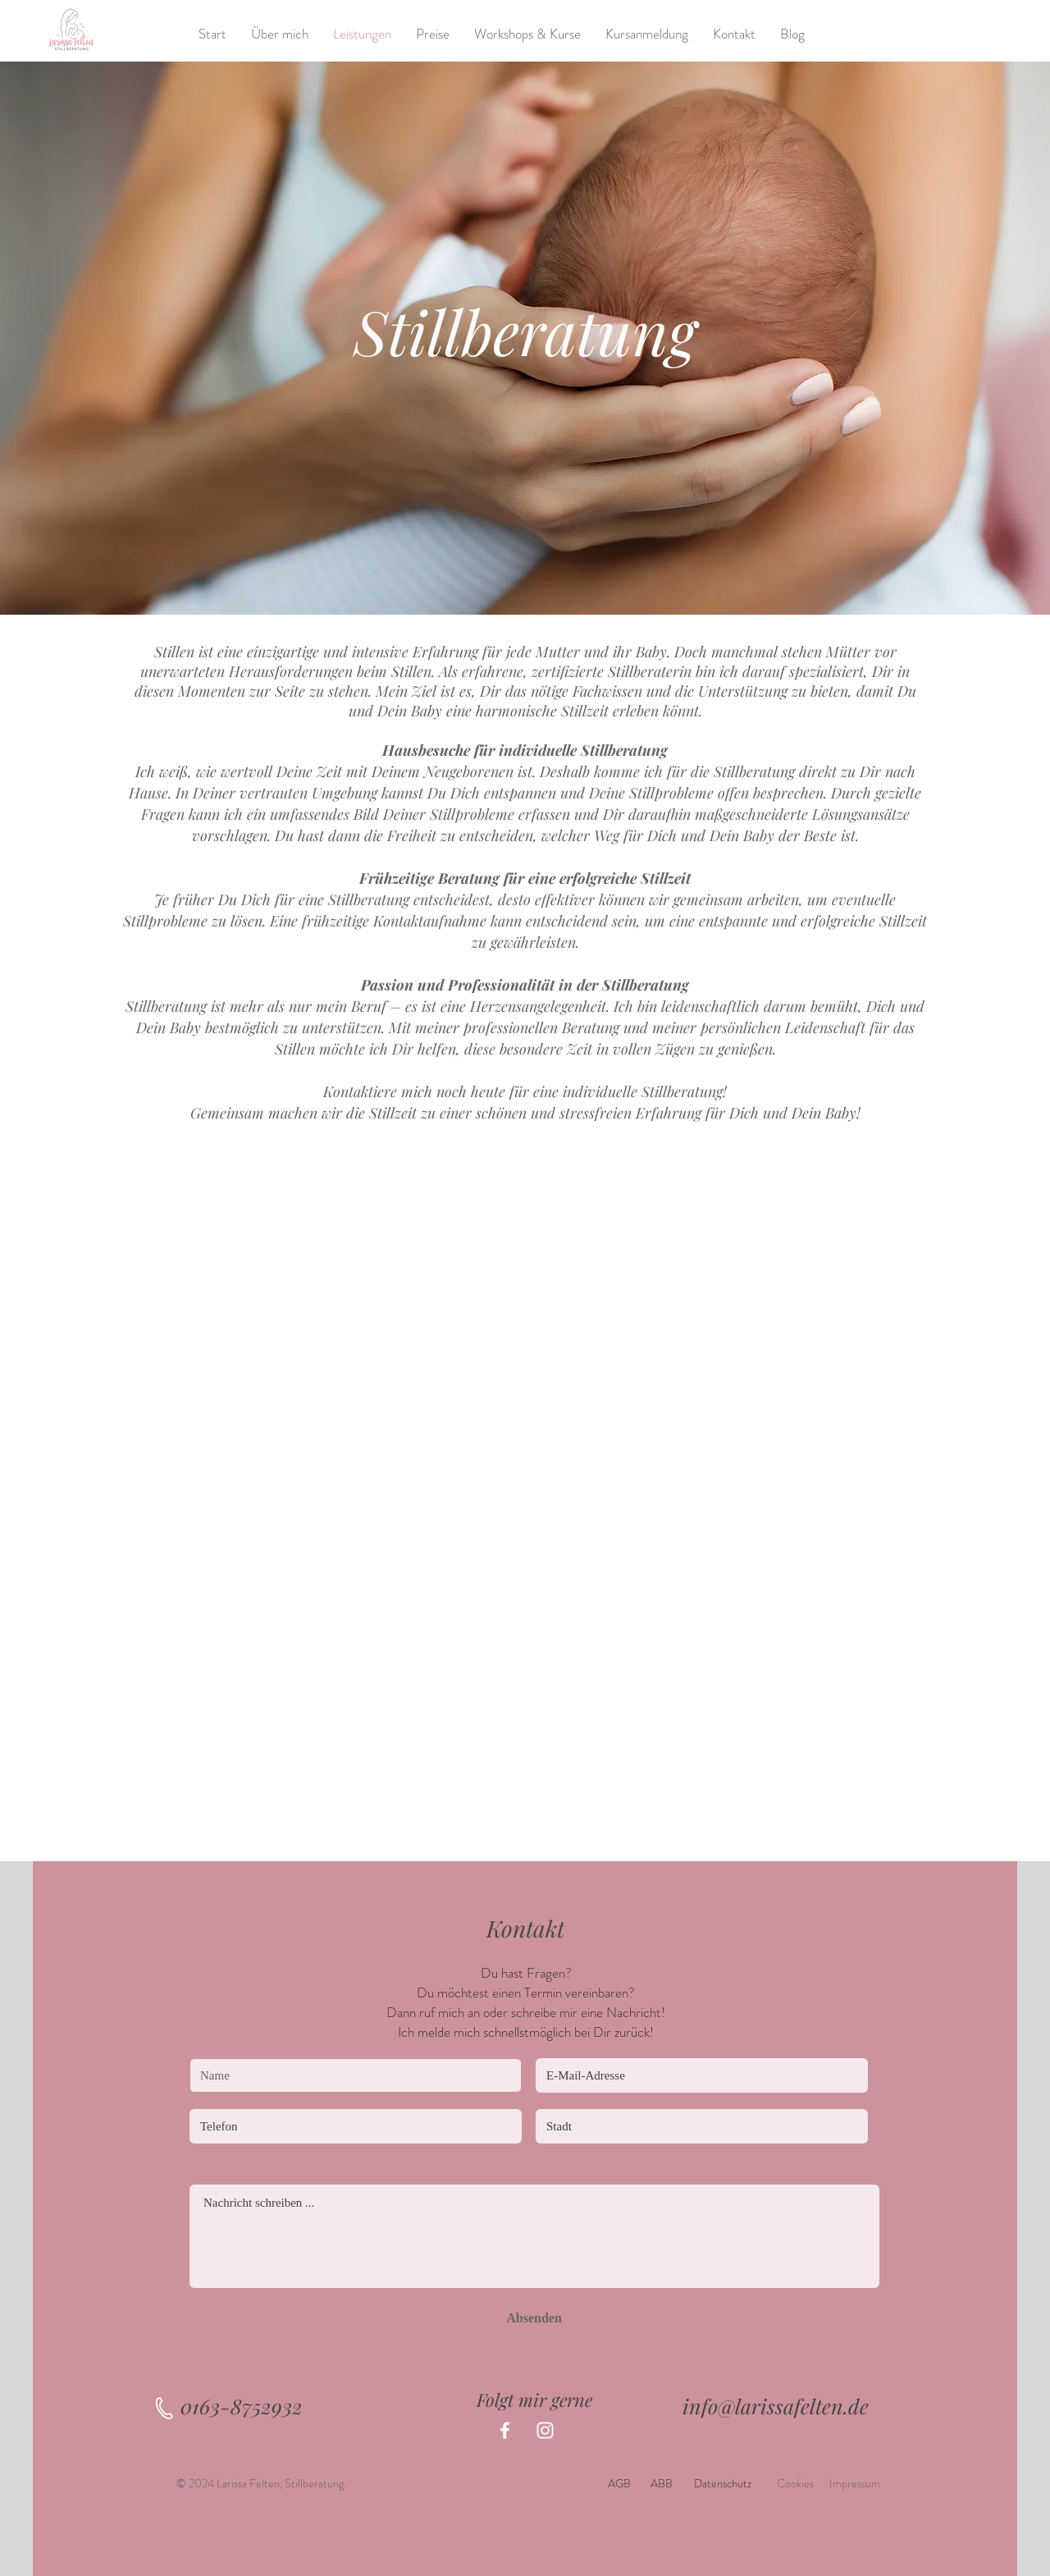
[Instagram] (545, 2430)
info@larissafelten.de (775, 2405)
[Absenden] (534, 2318)
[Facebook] (505, 2430)
